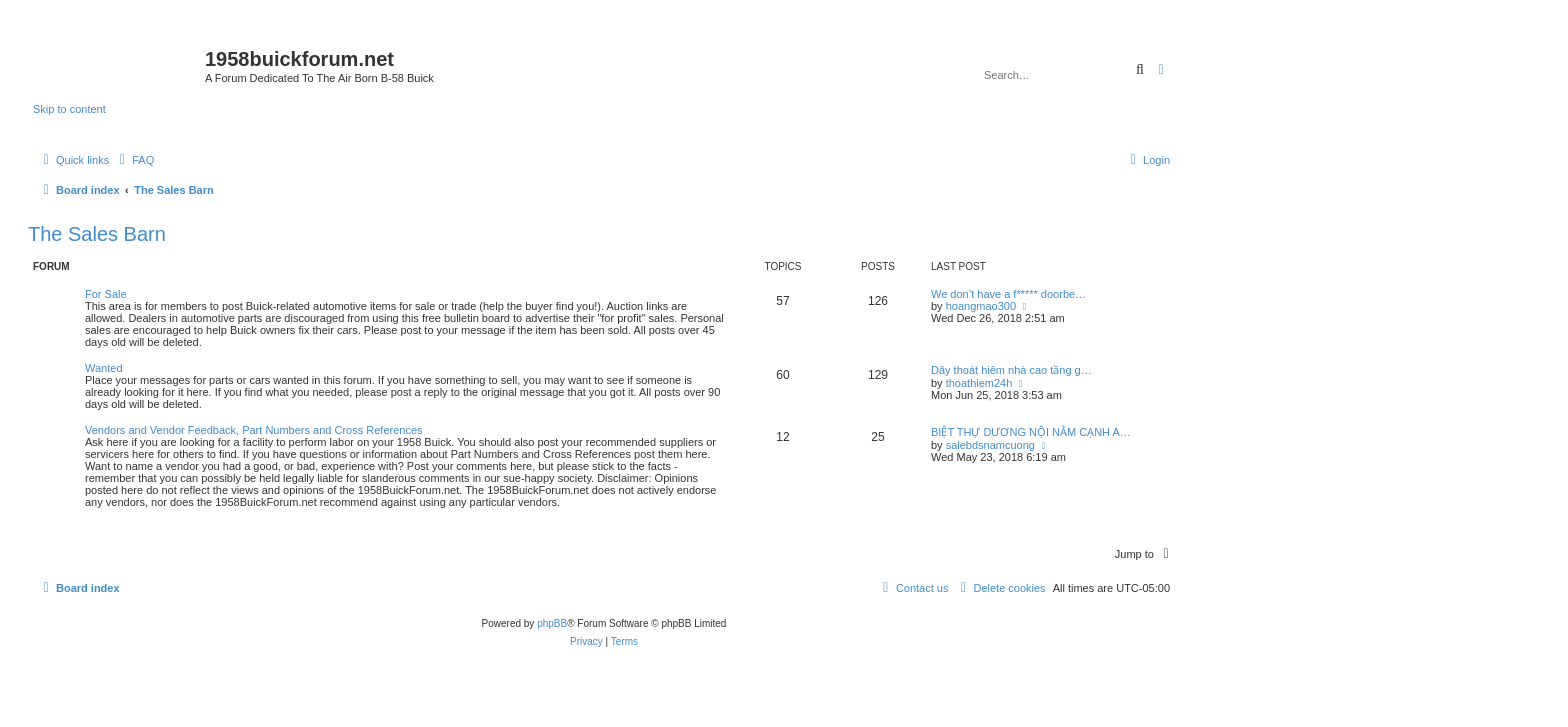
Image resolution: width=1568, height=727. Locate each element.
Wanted (104, 368)
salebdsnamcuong (990, 445)
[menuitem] (134, 160)
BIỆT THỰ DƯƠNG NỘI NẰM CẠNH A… (1031, 432)
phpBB (552, 623)
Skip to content (69, 109)
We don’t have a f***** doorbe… (1008, 294)
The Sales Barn (97, 234)
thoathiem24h (979, 383)
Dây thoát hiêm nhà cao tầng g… (1011, 370)
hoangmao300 (981, 306)
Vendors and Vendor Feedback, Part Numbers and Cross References (254, 430)
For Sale (106, 294)
